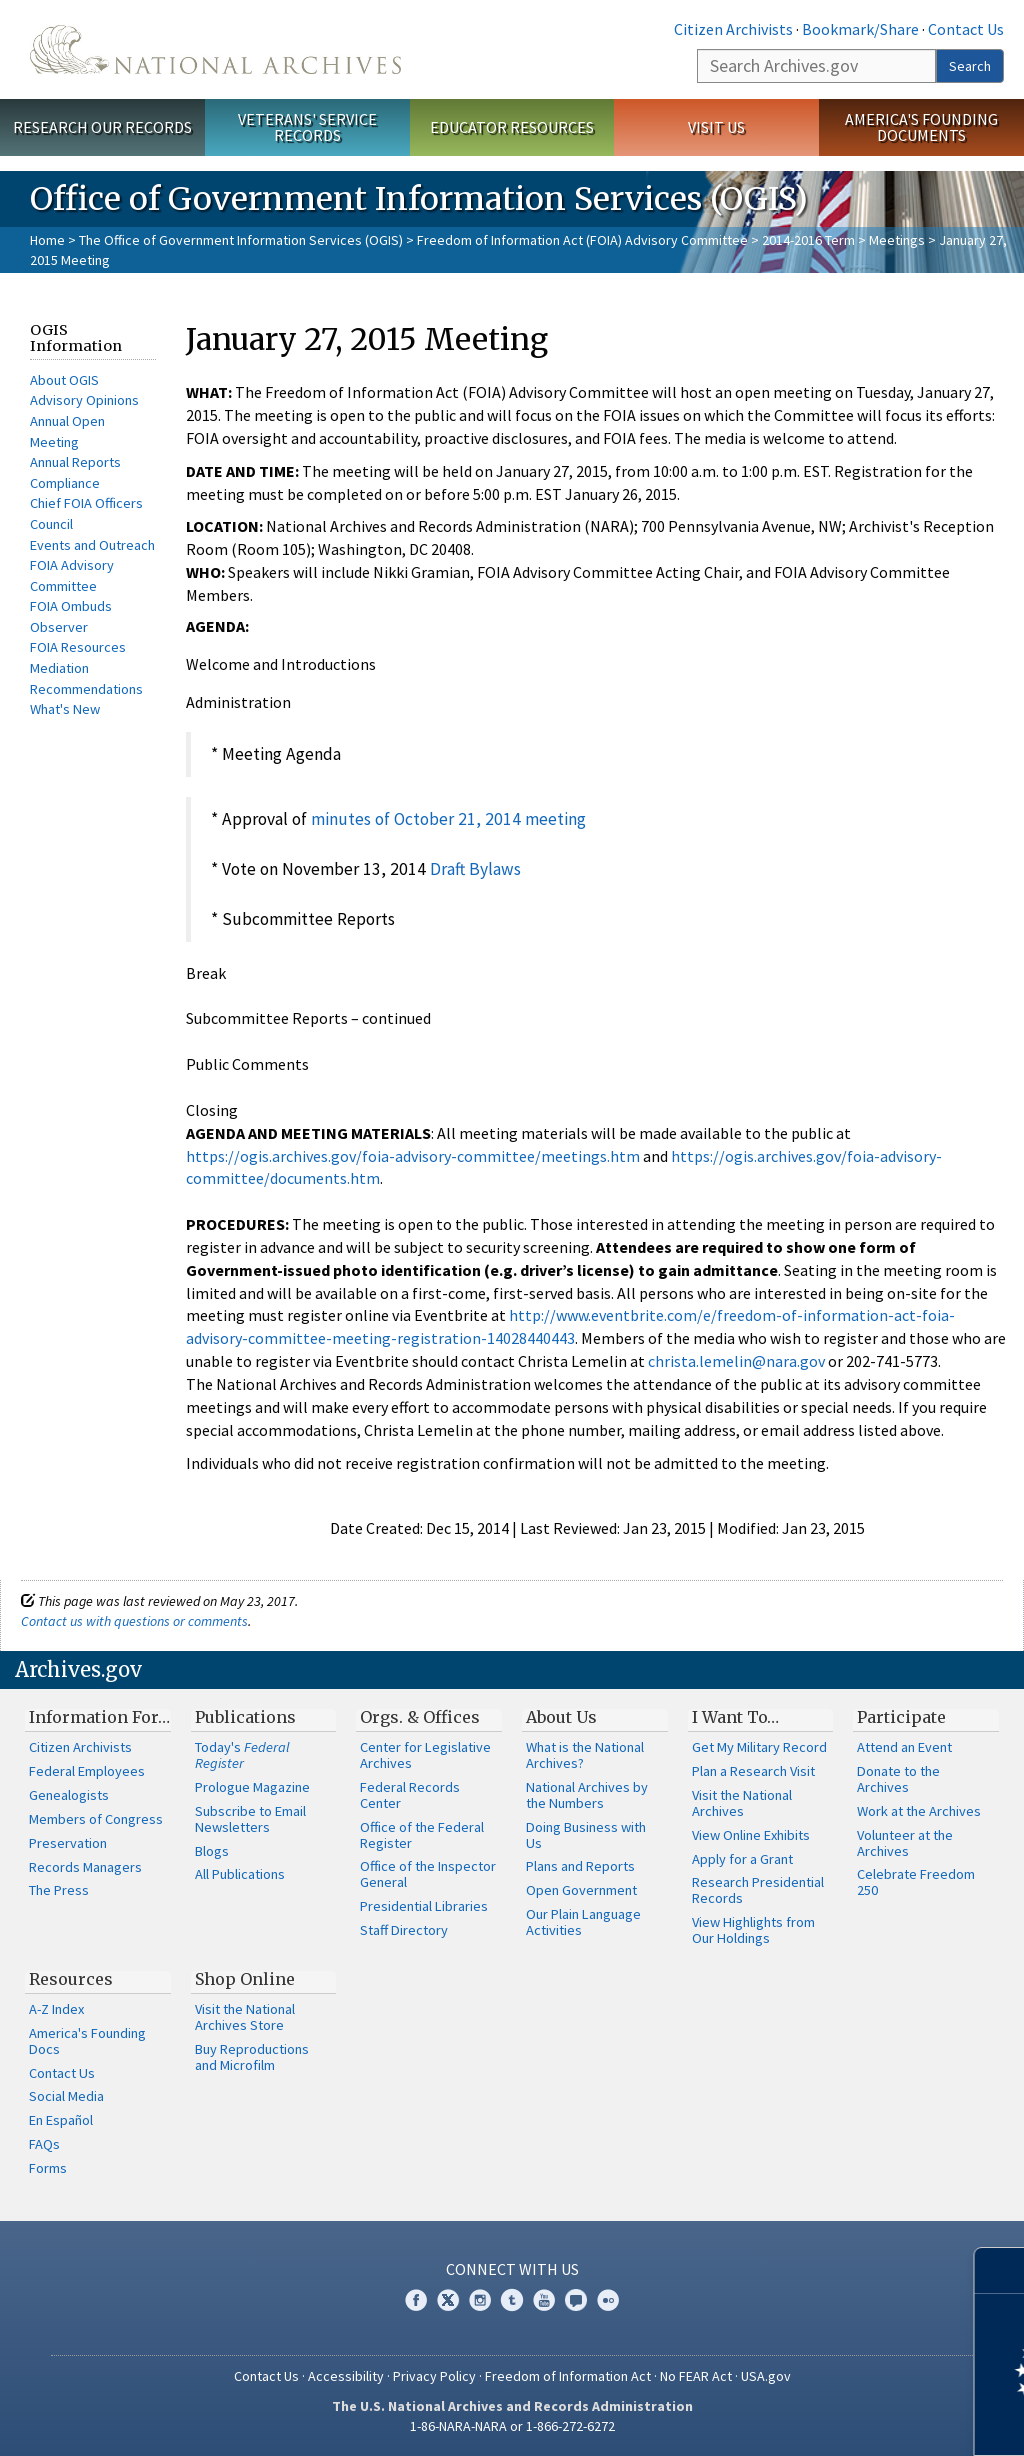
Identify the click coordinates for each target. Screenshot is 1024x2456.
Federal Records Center (410, 1795)
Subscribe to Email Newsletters (250, 1819)
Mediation (59, 668)
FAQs (44, 2144)
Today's (242, 1755)
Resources (71, 1979)
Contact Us (966, 29)
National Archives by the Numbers (587, 1795)
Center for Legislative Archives (425, 1755)
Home (47, 240)
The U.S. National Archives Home (215, 49)
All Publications (240, 1874)
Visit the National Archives (742, 1803)
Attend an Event (904, 1747)
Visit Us (716, 127)
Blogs (212, 1851)
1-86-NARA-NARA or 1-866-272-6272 (512, 2426)
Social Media (66, 2096)
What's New (65, 709)
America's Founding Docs (87, 2041)
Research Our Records (102, 127)
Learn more (846, 2420)
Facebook (416, 2300)
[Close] (1000, 2270)
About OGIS (64, 380)
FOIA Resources (78, 647)
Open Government (581, 1890)
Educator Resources (512, 127)
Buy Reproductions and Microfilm (252, 2057)
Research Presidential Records (758, 1890)
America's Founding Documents (921, 127)
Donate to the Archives (898, 1779)
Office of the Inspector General (428, 1874)
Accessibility (346, 2376)
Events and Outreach (92, 545)
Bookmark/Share (860, 29)
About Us (561, 1717)
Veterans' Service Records (307, 127)
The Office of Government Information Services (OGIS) (241, 240)
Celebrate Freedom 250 (916, 1882)
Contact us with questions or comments (134, 1621)
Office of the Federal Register (422, 1835)
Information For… (99, 1717)
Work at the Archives (919, 1811)
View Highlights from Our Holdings (753, 1930)
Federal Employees (87, 1771)
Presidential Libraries (424, 1906)
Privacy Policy (434, 2376)
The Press (59, 1890)
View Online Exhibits (751, 1835)
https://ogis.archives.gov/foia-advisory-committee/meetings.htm (413, 1156)
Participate (901, 1717)
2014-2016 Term (808, 240)
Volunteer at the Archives (905, 1843)
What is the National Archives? (585, 1755)
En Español (61, 2120)
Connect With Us (512, 2269)
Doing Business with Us (586, 1835)
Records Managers (85, 1867)
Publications (245, 1717)
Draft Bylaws (475, 869)
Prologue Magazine (252, 1787)
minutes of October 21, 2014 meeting (448, 819)
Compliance (65, 483)
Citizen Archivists (733, 29)
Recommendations (86, 689)
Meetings (897, 240)
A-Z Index (56, 2009)
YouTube (544, 2300)
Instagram (480, 2300)
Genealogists (69, 1795)
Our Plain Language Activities (583, 1922)
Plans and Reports (580, 1866)
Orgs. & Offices (420, 1717)
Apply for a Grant (742, 1859)
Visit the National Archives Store (245, 2017)
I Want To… (735, 1717)
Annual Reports (75, 462)
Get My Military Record (759, 1747)
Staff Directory (404, 1930)
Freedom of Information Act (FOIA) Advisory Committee (582, 240)
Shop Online (245, 1979)
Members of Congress (96, 1819)
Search (970, 66)
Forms (48, 2168)
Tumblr (512, 2300)
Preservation (68, 1843)
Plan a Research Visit (753, 1771)
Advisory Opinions (84, 400)
